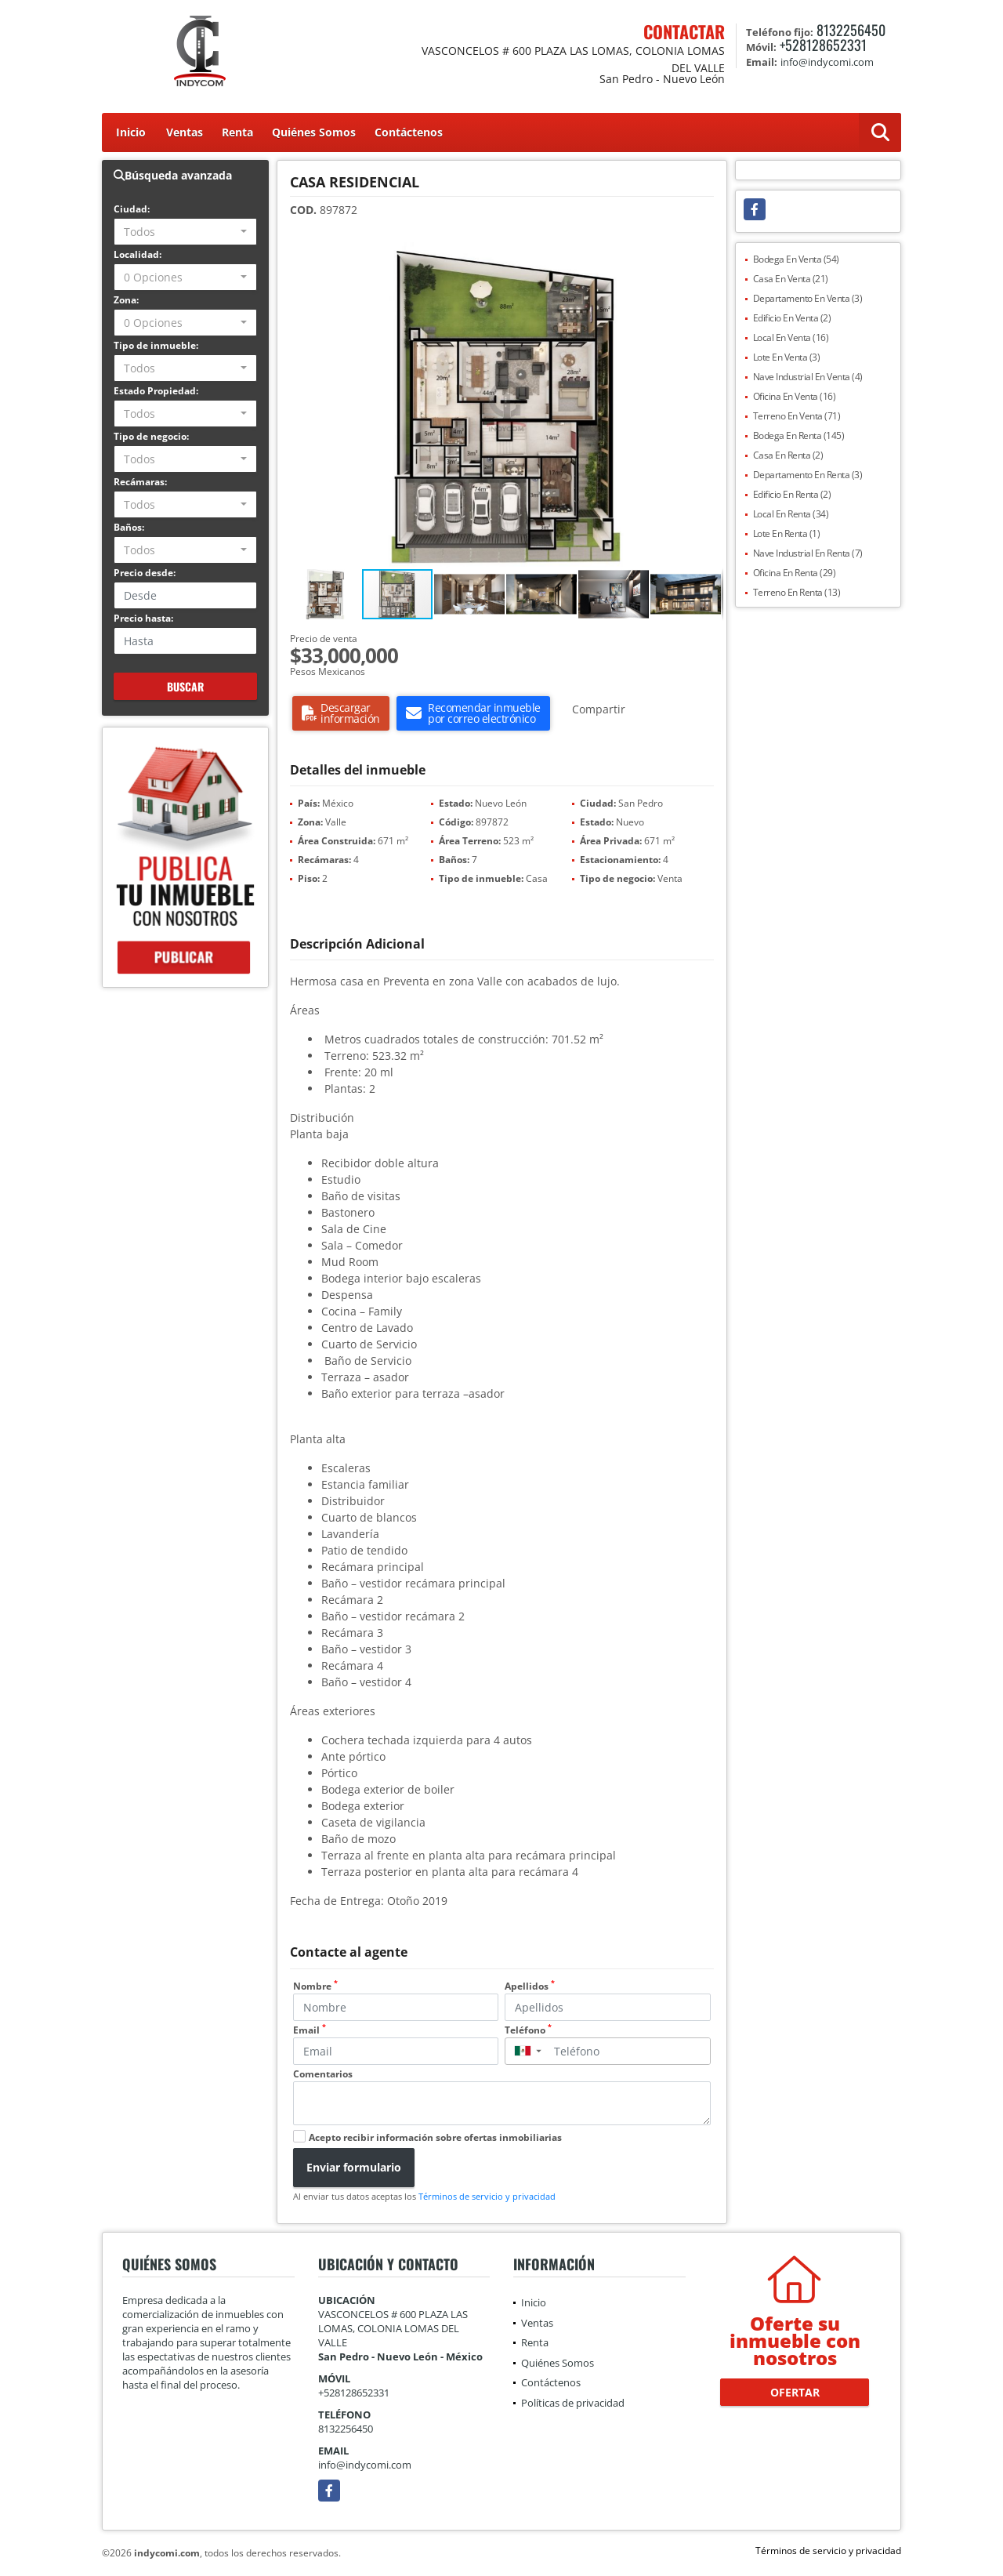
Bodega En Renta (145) (799, 435)
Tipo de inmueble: (156, 345)
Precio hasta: (143, 618)
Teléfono (528, 2030)
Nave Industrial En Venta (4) (808, 376)
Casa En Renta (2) (788, 455)
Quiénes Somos (314, 132)
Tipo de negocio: (151, 436)
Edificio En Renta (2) (792, 494)
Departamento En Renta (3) (808, 474)
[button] (709, 256)
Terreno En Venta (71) (797, 416)
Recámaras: (140, 481)
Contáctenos (409, 132)
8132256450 (851, 30)
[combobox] (185, 231)
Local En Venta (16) (791, 337)
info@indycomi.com (364, 2465)
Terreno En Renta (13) (797, 592)
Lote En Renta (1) (786, 533)
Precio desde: (145, 572)
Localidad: (137, 254)
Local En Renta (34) (791, 514)
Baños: (129, 527)
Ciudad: (132, 209)
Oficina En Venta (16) (794, 396)
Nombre (315, 1986)
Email (309, 2030)
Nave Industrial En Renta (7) (808, 553)
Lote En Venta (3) (786, 357)
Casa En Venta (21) (790, 278)
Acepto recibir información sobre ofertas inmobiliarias (435, 2137)
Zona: (126, 300)
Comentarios (323, 2074)
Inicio (131, 132)
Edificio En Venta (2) (792, 318)
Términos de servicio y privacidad (487, 2196)
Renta (237, 132)
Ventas (184, 132)
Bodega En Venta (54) (796, 259)
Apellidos (530, 1986)
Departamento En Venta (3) (808, 298)
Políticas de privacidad (573, 2403)
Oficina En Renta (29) (794, 572)
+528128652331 (823, 44)
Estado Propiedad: (156, 390)
